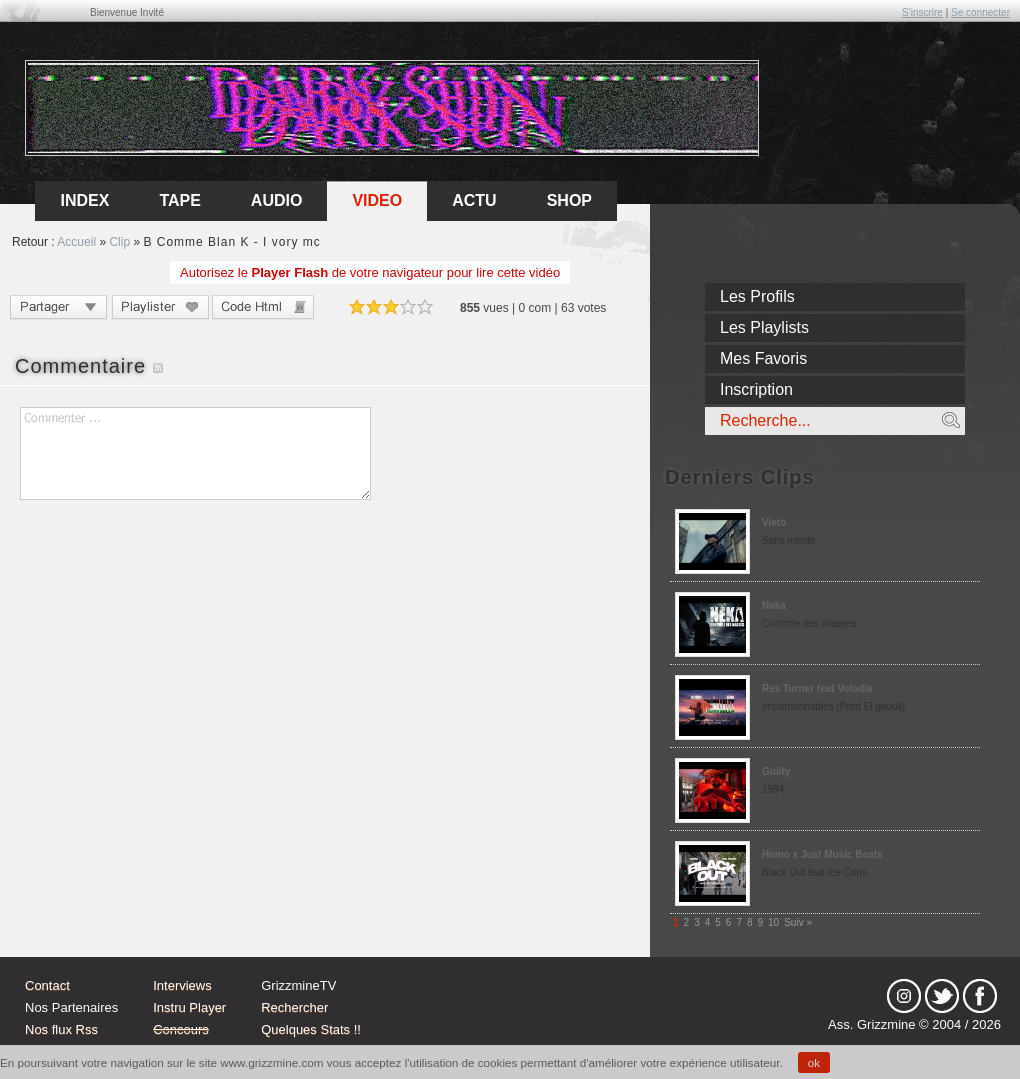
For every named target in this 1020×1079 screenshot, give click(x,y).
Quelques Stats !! (311, 1029)
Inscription (756, 389)
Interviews (182, 985)
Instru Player (189, 1007)
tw (942, 996)
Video (377, 200)
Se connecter (980, 12)
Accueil (76, 242)
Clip (119, 242)
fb (980, 996)
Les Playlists (764, 327)
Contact (47, 985)
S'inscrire (922, 12)
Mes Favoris (763, 358)
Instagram (904, 996)
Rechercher (294, 1007)
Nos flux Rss (61, 1029)
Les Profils (757, 296)
